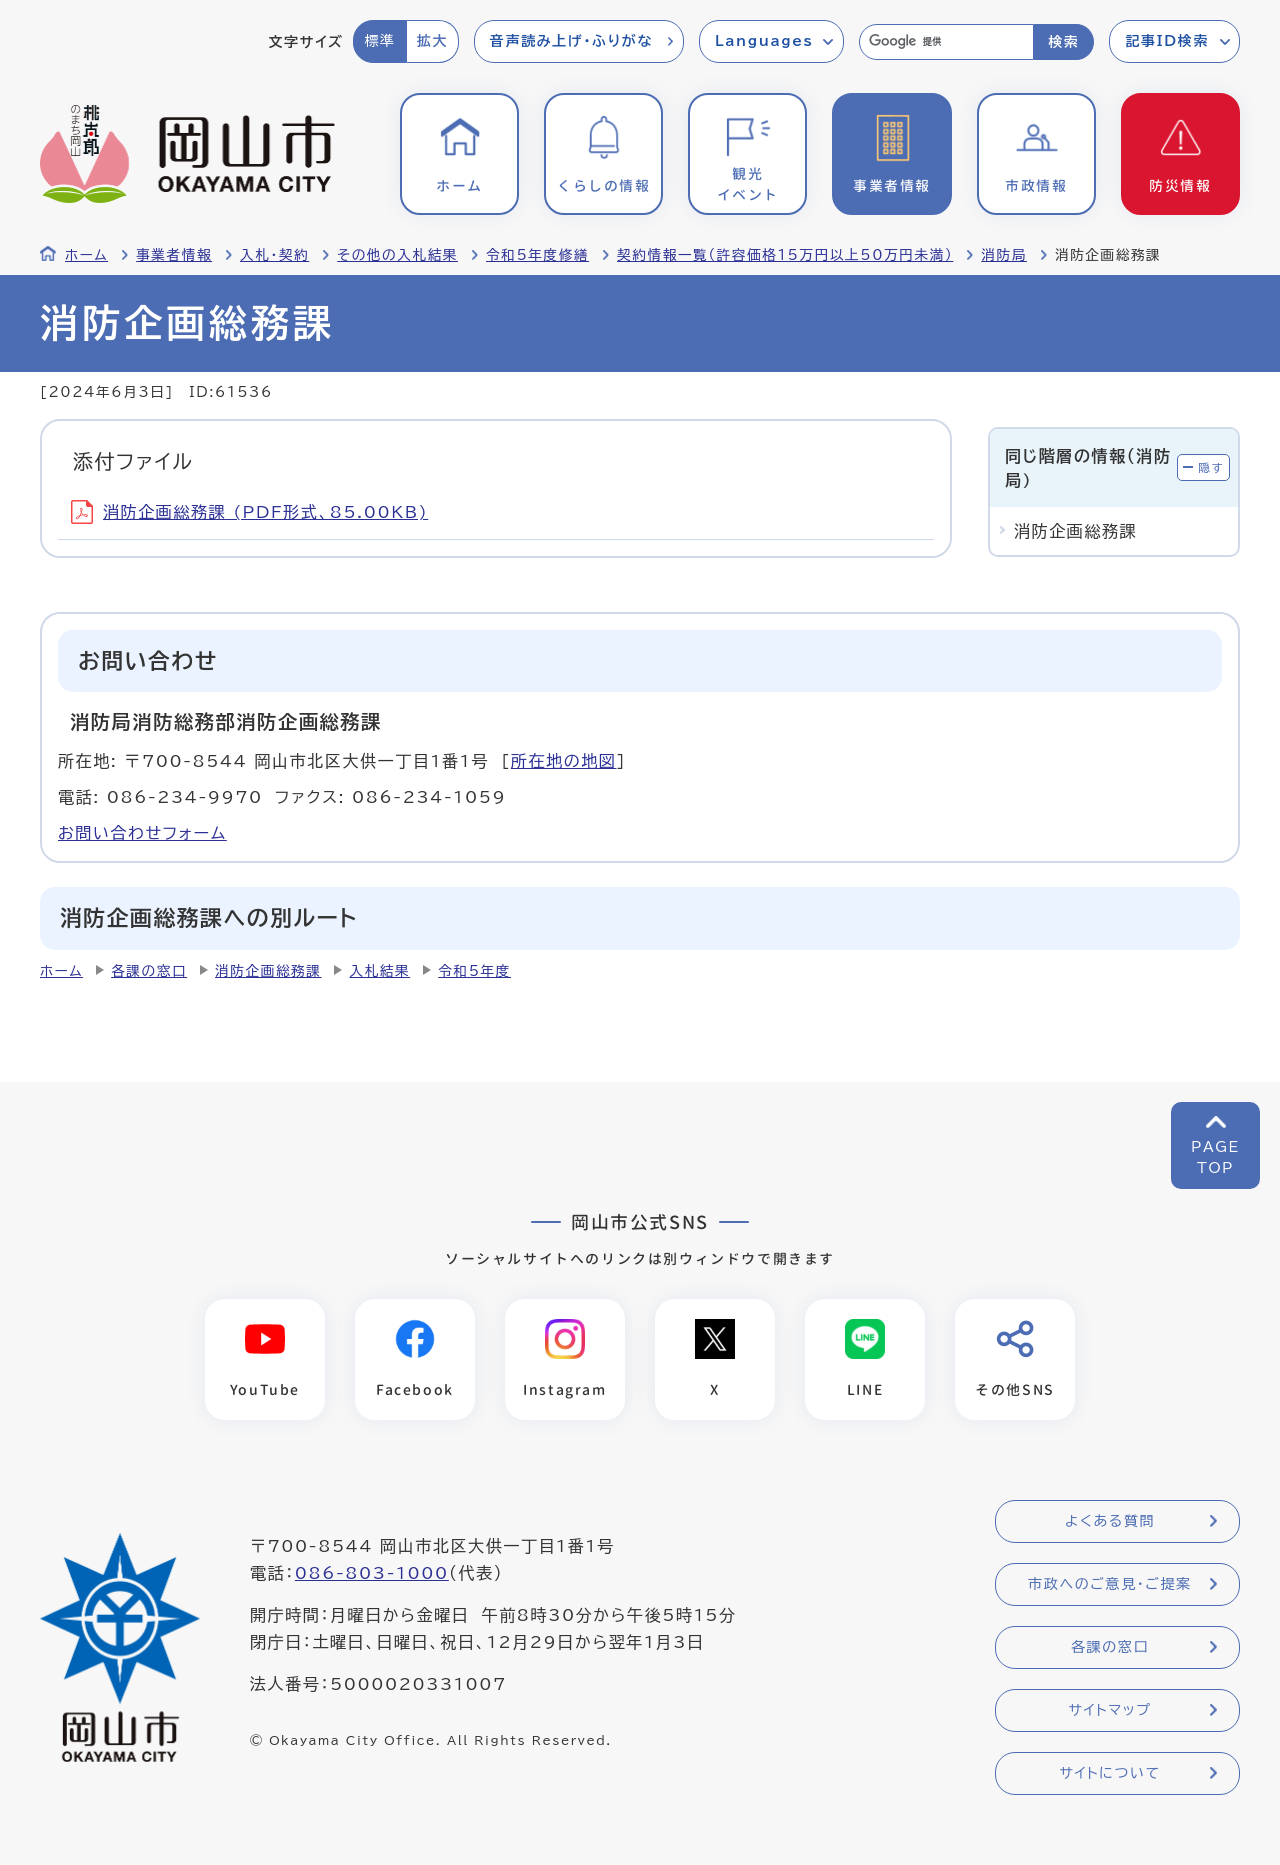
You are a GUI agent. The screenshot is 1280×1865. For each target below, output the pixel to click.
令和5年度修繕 (537, 255)
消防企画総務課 (268, 971)
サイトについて (1109, 1773)
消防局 (1004, 255)
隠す (1211, 467)
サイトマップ (1109, 1710)
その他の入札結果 (397, 255)
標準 (379, 41)
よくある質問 (1110, 1521)
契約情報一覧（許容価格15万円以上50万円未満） (785, 255)
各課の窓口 (149, 971)
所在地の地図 (564, 761)
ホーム (86, 255)
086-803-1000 (372, 1573)
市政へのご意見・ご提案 (1110, 1584)
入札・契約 (274, 255)
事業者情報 (174, 255)
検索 (1063, 42)
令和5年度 (474, 971)
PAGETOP (1215, 1157)
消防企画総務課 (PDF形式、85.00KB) (249, 512)
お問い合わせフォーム (142, 833)
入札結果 (379, 971)
